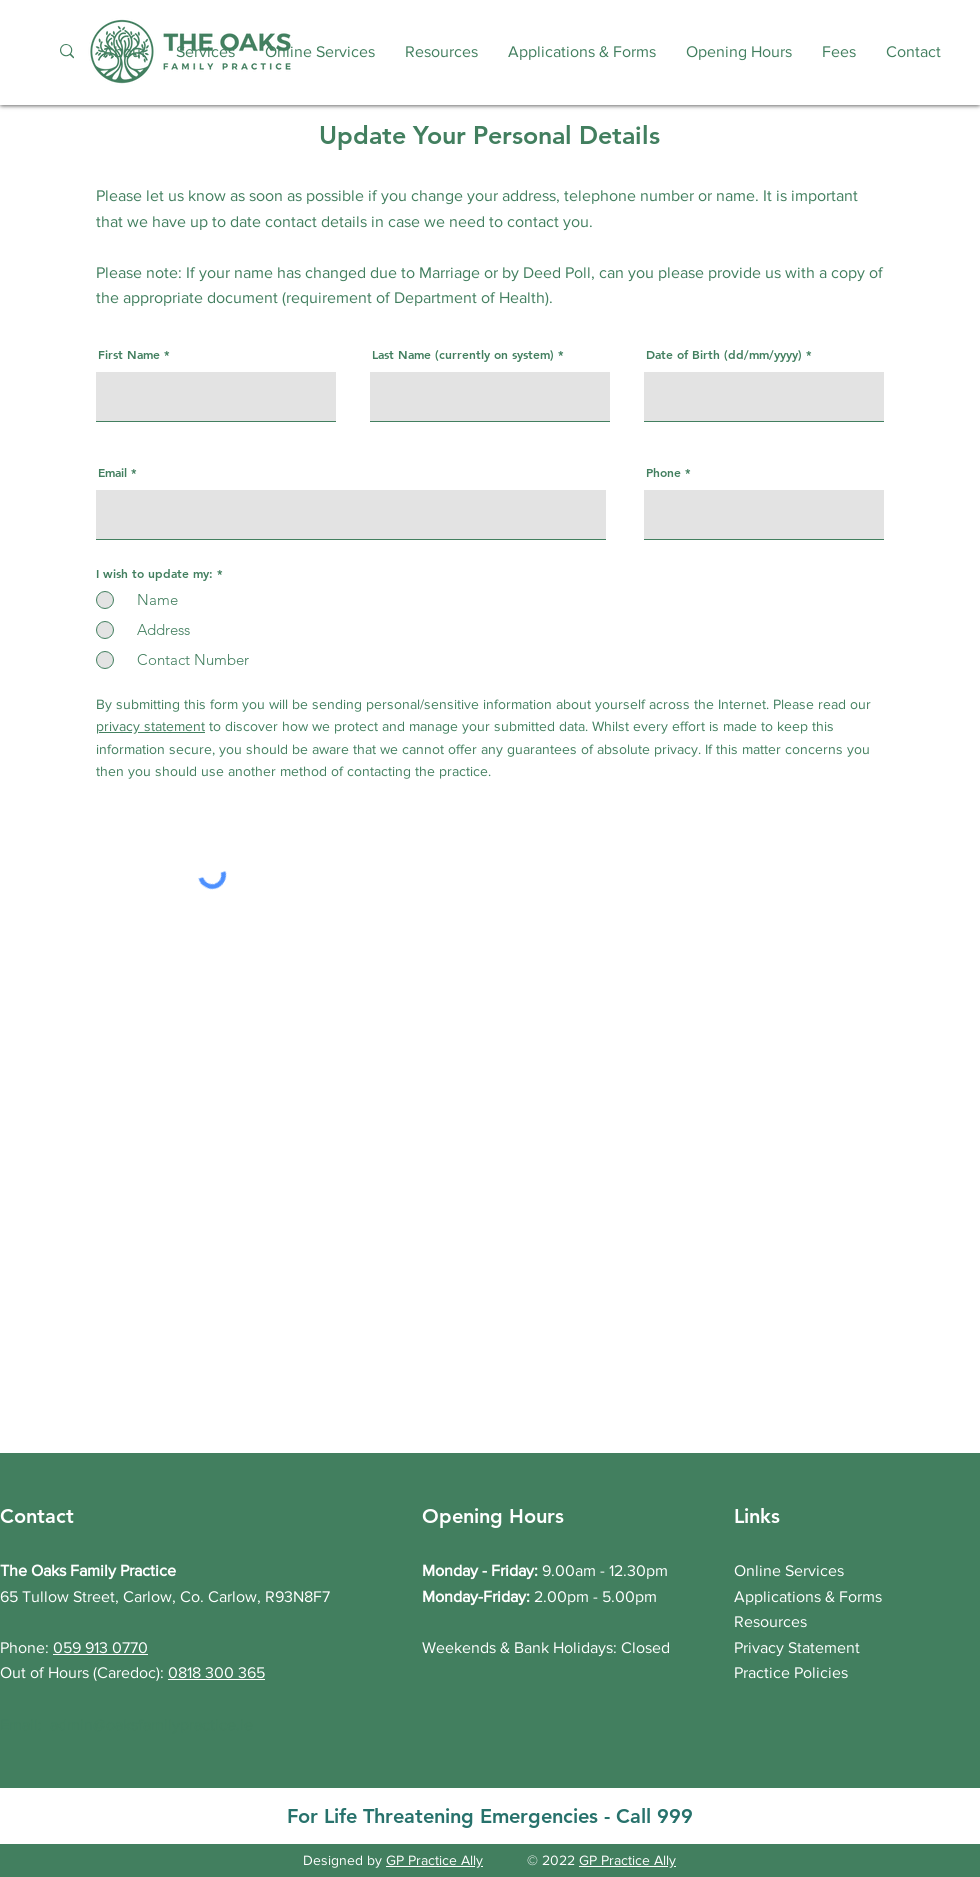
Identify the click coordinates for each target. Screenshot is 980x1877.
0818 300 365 (216, 1672)
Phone (663, 472)
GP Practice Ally (434, 1860)
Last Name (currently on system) (463, 354)
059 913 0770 (100, 1647)
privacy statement (150, 726)
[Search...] (66, 51)
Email (112, 472)
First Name (129, 354)
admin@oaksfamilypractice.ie (151, 1724)
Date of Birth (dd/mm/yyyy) (724, 354)
